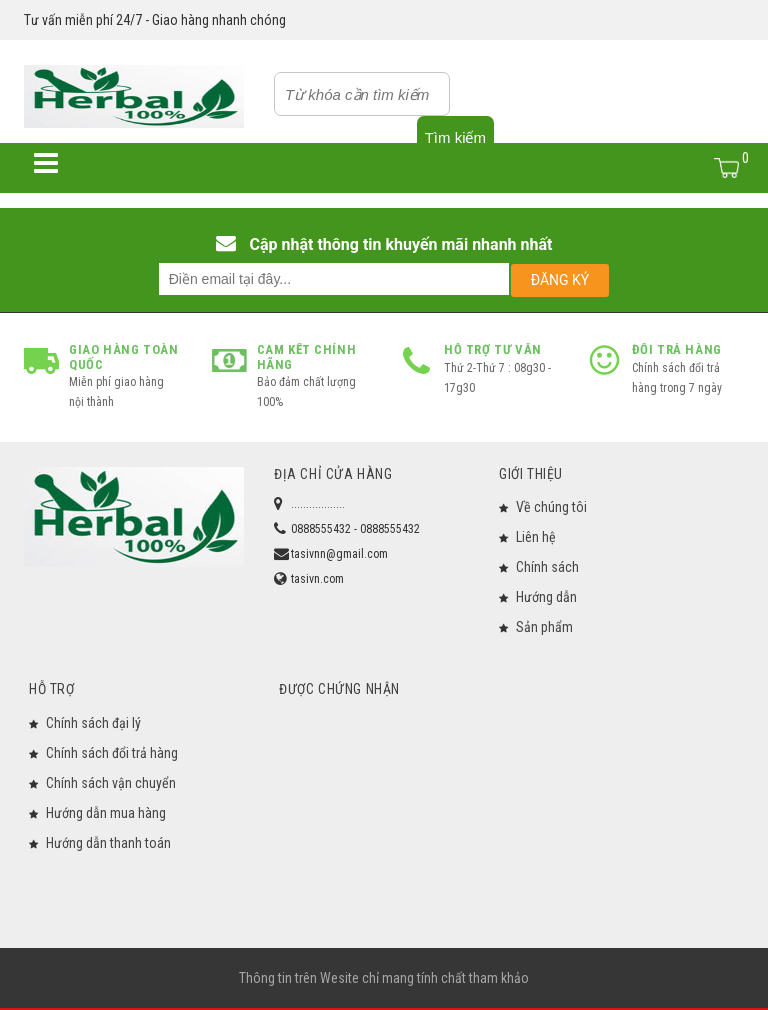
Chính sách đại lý (93, 723)
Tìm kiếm (455, 137)
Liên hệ (536, 537)
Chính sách (547, 567)
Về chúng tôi (551, 507)
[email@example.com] (334, 279)
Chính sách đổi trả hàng (112, 753)
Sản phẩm (544, 627)
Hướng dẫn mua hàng (106, 813)
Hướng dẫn (546, 597)
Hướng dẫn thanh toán (108, 843)
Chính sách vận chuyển (111, 783)
